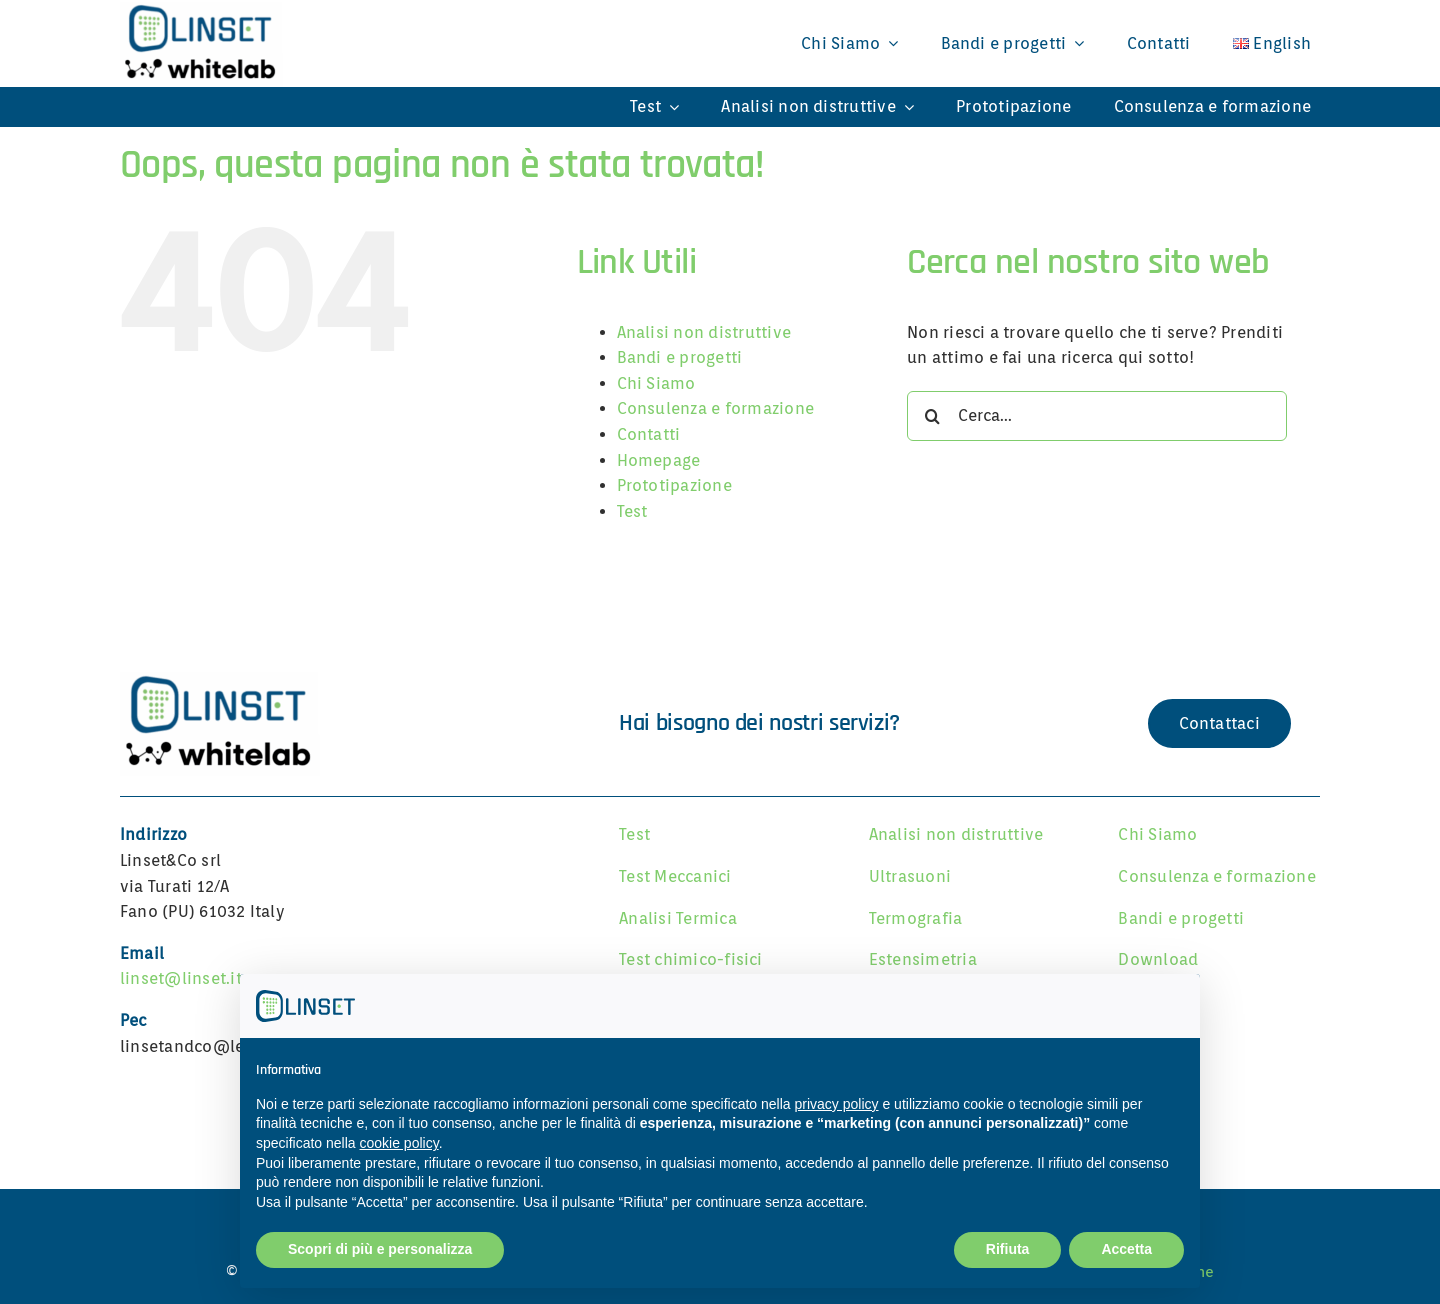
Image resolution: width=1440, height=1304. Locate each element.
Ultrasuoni (910, 876)
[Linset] (220, 677)
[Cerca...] (1097, 416)
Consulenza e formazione (716, 408)
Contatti (649, 434)
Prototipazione (674, 485)
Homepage (659, 460)
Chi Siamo (656, 383)
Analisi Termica (678, 918)
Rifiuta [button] (1008, 1249)
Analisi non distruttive (704, 332)
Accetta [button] (1126, 1249)
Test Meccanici (675, 876)
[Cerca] (932, 416)
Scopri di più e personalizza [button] (380, 1249)
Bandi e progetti (680, 357)
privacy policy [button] (837, 1104)
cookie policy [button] (399, 1143)
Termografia (916, 918)
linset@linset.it (181, 978)
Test (632, 511)
